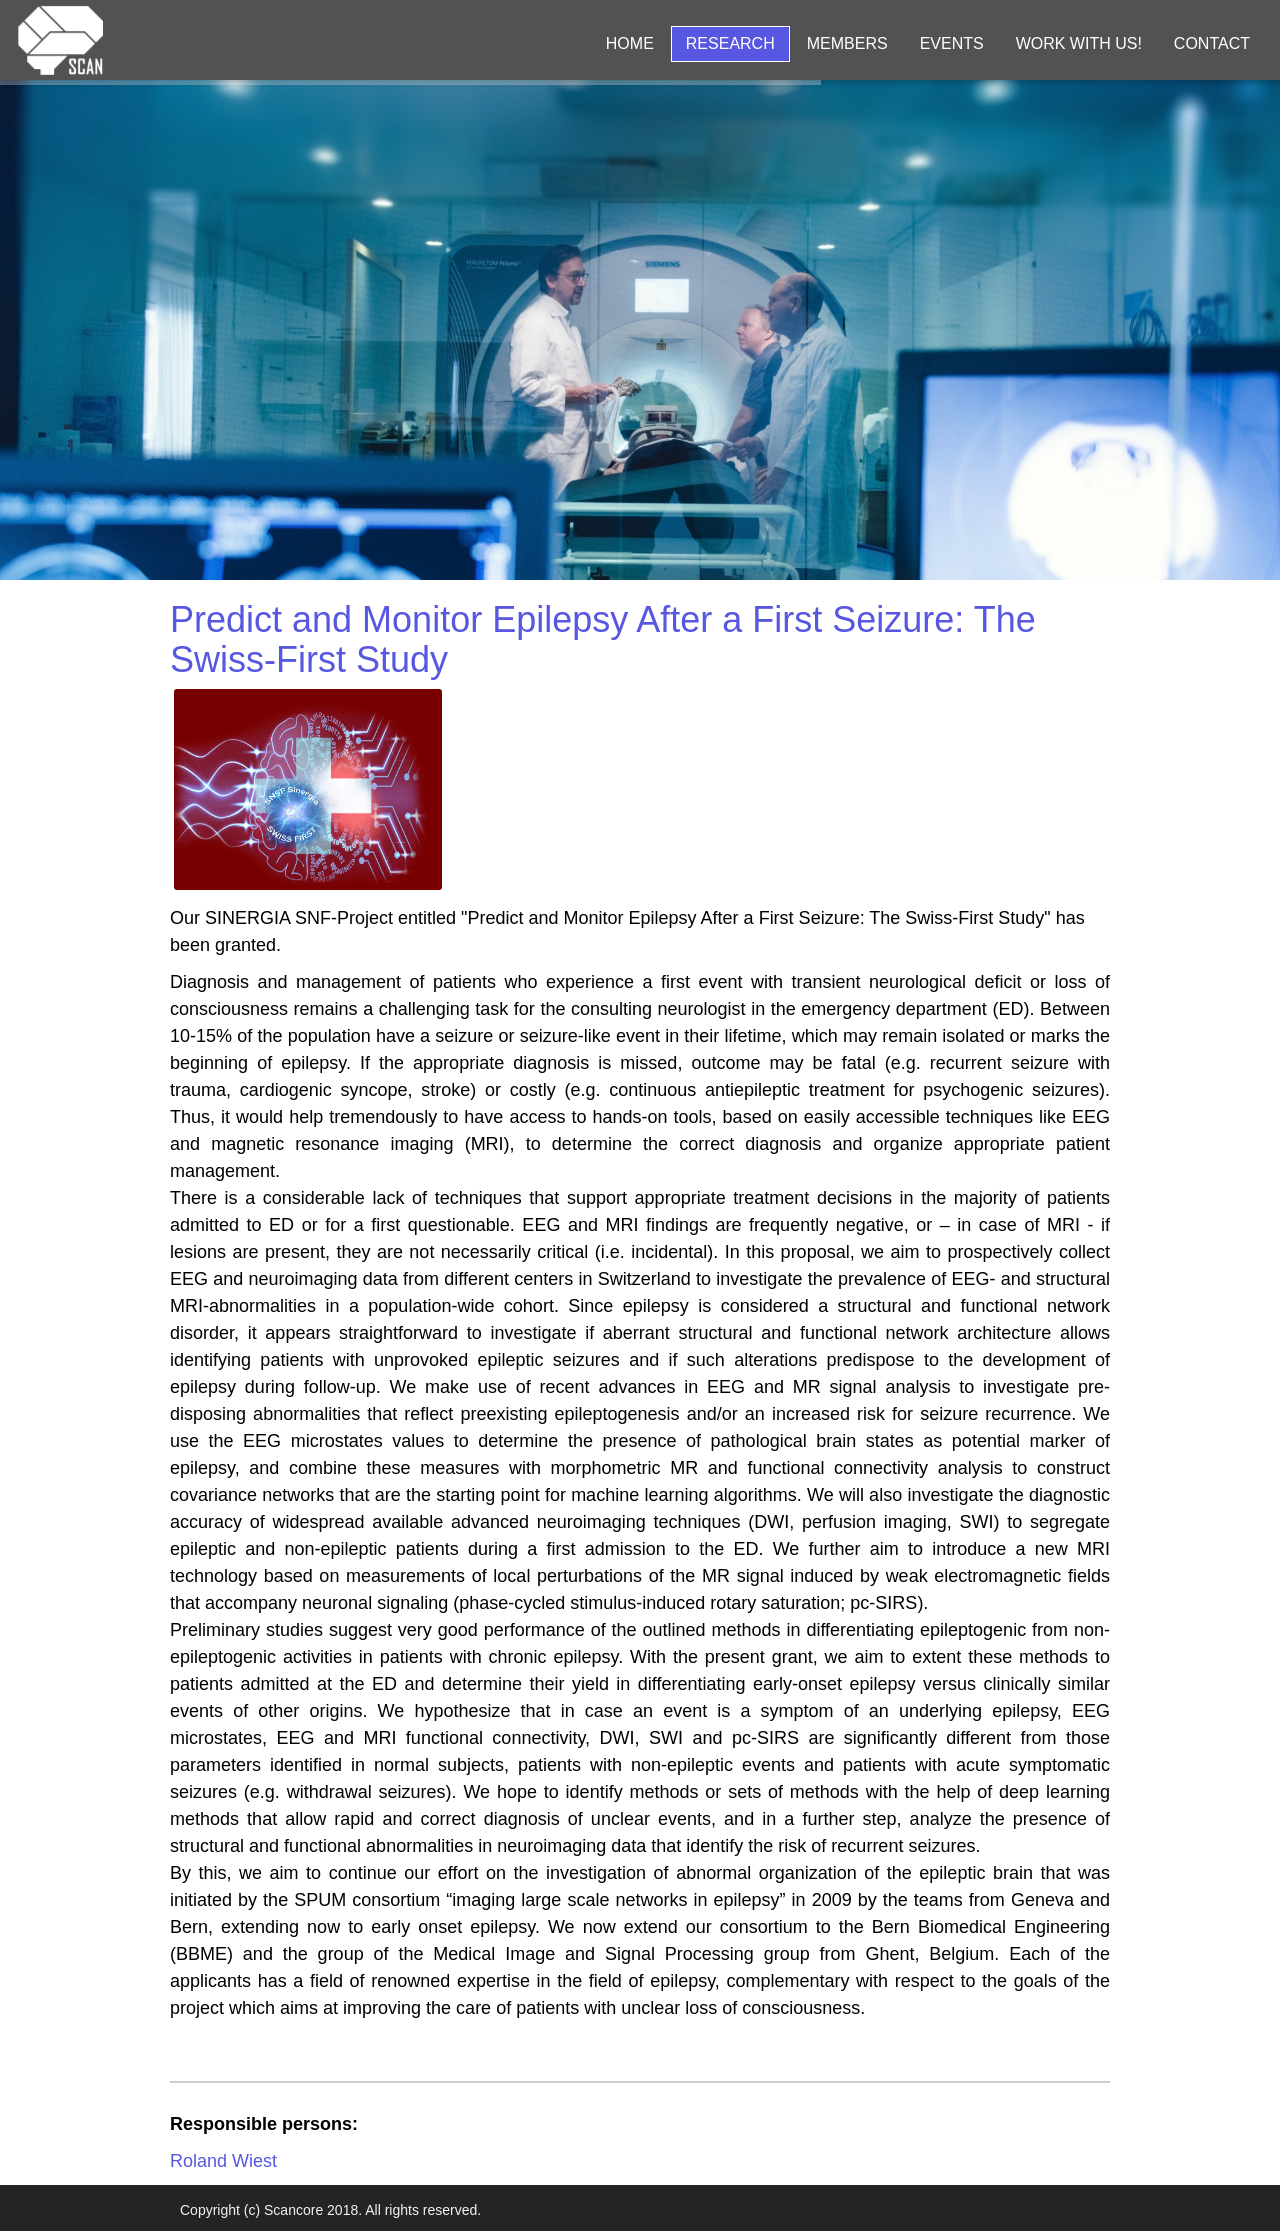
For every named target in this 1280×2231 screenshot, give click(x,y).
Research (730, 43)
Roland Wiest (223, 2161)
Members (847, 43)
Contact (1212, 43)
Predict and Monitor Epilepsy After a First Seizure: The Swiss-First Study (603, 639)
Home (630, 43)
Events (952, 43)
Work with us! (1079, 43)
